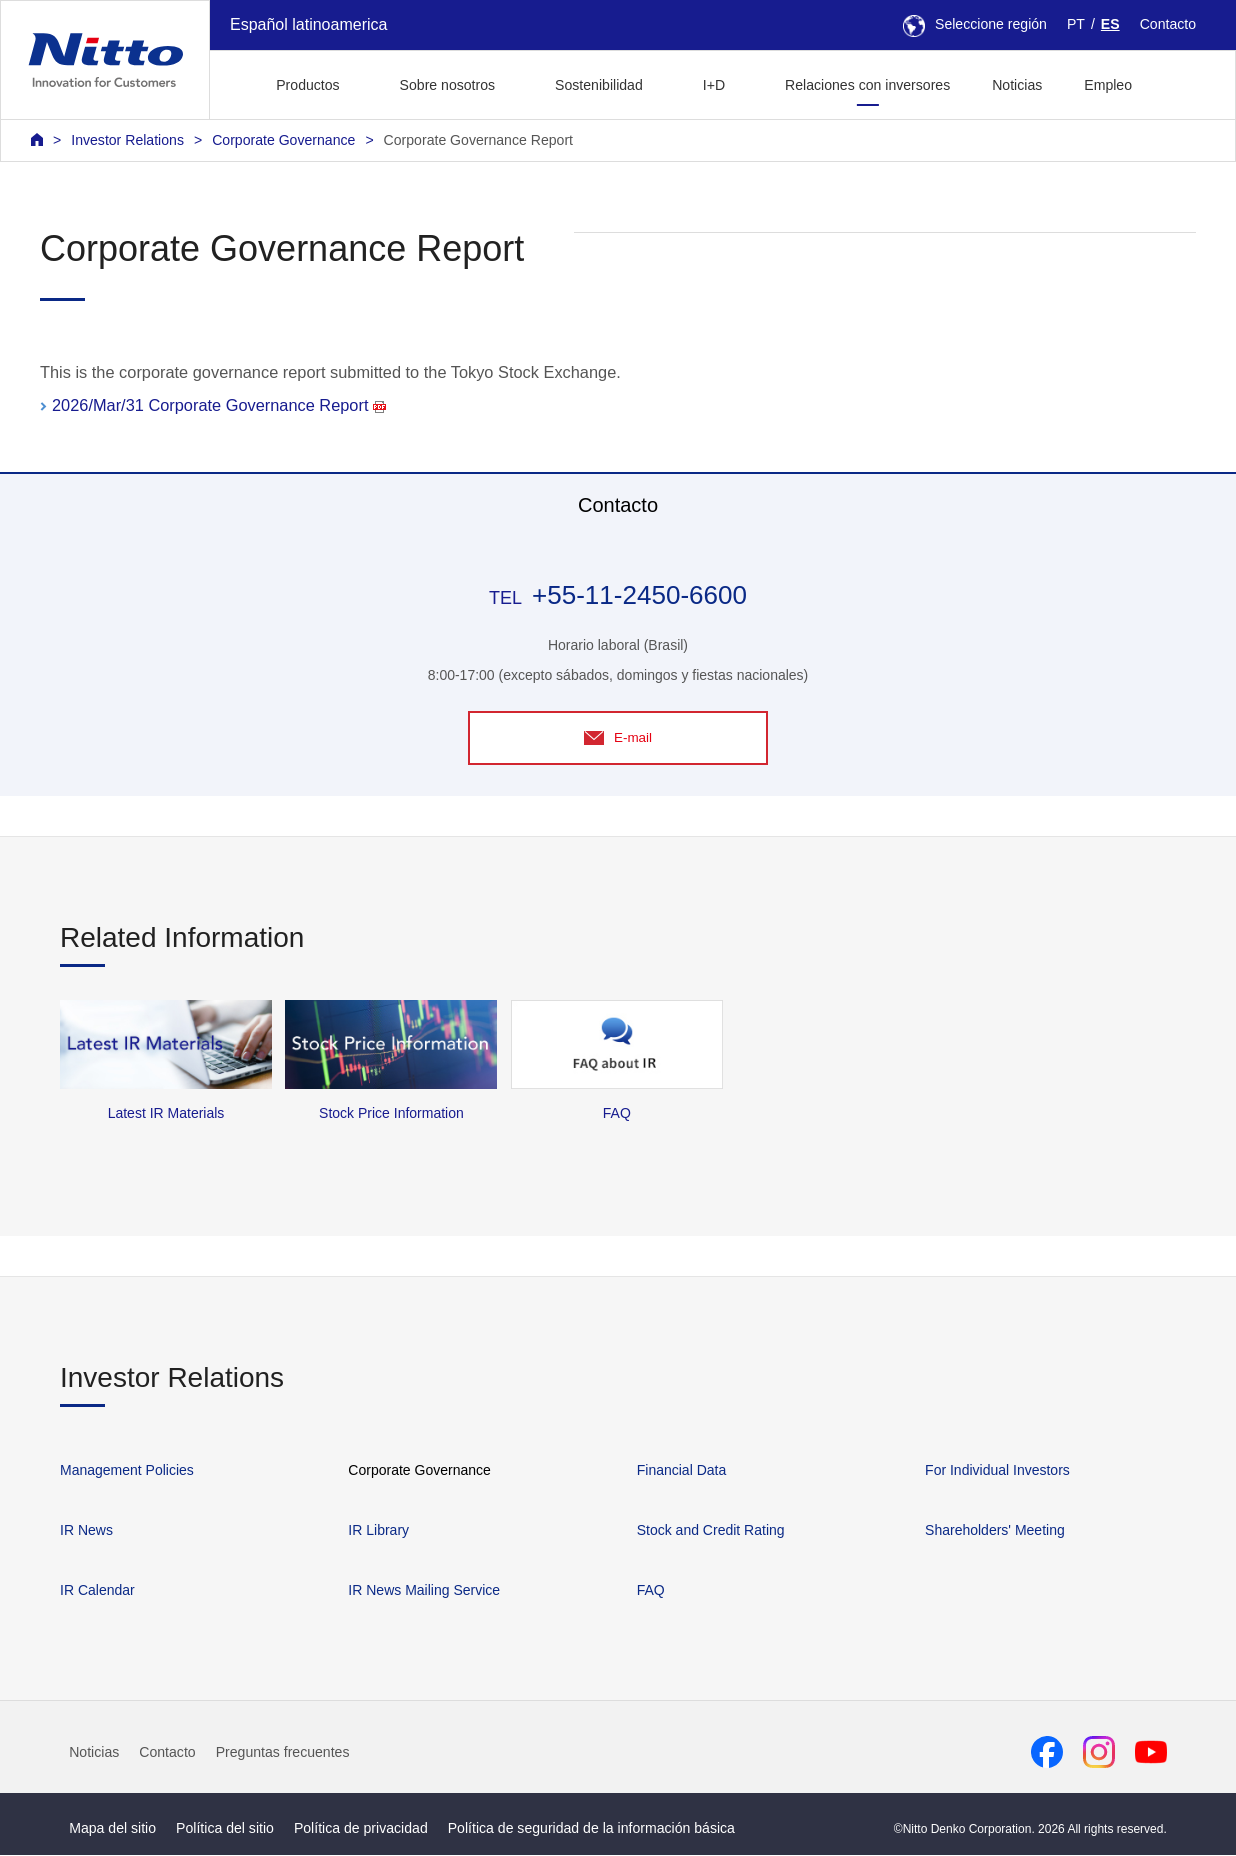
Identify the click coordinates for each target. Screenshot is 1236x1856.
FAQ (651, 1592)
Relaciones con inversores (867, 85)
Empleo (1108, 85)
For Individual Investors (997, 1472)
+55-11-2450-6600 (639, 595)
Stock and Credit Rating (711, 1532)
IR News (86, 1532)
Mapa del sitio (112, 1830)
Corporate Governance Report (478, 140)
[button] (1184, 82)
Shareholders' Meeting (995, 1532)
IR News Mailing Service (424, 1592)
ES (1110, 24)
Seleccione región (975, 24)
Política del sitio (225, 1830)
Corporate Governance (283, 140)
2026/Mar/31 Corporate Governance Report (219, 405)
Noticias (1017, 85)
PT (1076, 24)
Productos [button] (307, 85)
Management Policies (127, 1472)
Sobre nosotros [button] (447, 85)
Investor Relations (127, 140)
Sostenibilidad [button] (599, 85)
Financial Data (682, 1472)
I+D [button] (714, 85)
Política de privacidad (361, 1830)
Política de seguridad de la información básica (591, 1830)
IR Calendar (97, 1592)
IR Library (378, 1532)
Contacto (1168, 24)
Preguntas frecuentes (283, 1753)
